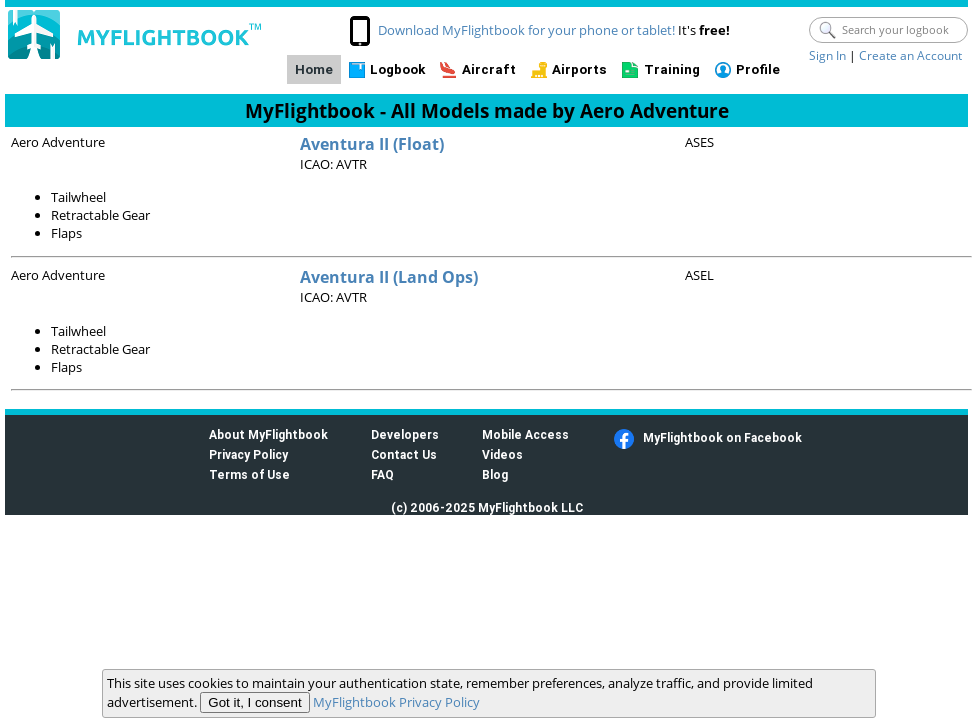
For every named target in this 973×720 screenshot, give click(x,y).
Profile (758, 69)
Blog (495, 474)
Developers (405, 434)
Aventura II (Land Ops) (389, 277)
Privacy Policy (248, 454)
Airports (579, 69)
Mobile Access (525, 434)
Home (314, 69)
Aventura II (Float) (372, 144)
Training (672, 69)
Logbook (397, 69)
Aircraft (489, 69)
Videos (502, 454)
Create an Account (910, 55)
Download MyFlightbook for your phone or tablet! (526, 30)
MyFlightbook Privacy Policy (396, 702)
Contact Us (404, 454)
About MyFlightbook (268, 434)
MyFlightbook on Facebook (722, 437)
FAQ (382, 474)
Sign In (827, 55)
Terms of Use (249, 474)
